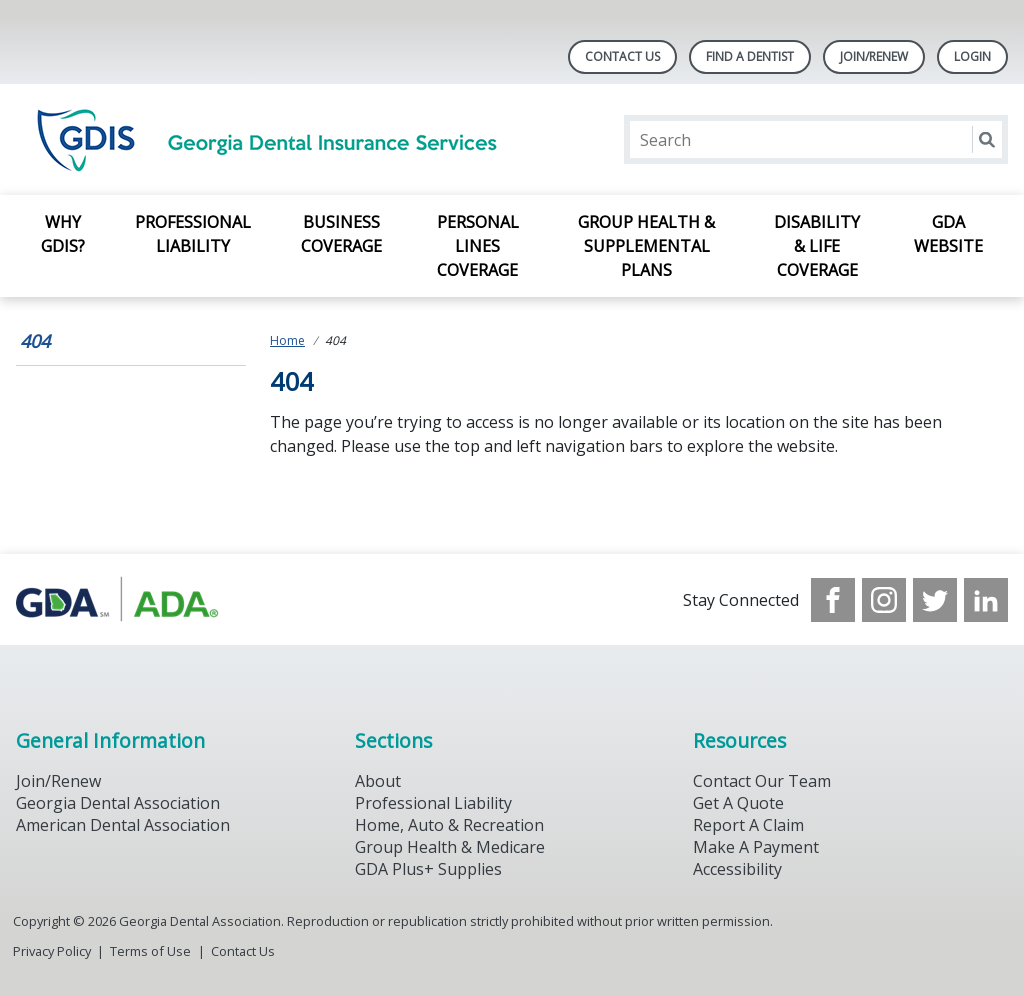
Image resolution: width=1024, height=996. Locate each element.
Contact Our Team (762, 781)
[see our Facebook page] (833, 600)
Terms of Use (150, 951)
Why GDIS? (63, 234)
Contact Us (622, 56)
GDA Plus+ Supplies (428, 869)
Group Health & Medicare (450, 847)
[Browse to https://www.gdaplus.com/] (117, 599)
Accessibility (737, 869)
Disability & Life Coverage (817, 246)
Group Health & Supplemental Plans (646, 246)
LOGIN (972, 56)
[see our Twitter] (935, 600)
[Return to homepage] (274, 139)
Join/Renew (874, 56)
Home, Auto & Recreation (449, 825)
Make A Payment (756, 847)
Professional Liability (193, 234)
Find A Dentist (750, 56)
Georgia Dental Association (118, 803)
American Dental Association (123, 825)
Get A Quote (738, 803)
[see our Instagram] (884, 600)
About (378, 781)
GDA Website (948, 234)
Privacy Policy (52, 951)
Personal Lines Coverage (478, 246)
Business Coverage (341, 234)
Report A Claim (748, 825)
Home (287, 340)
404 (35, 341)
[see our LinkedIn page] (986, 600)
